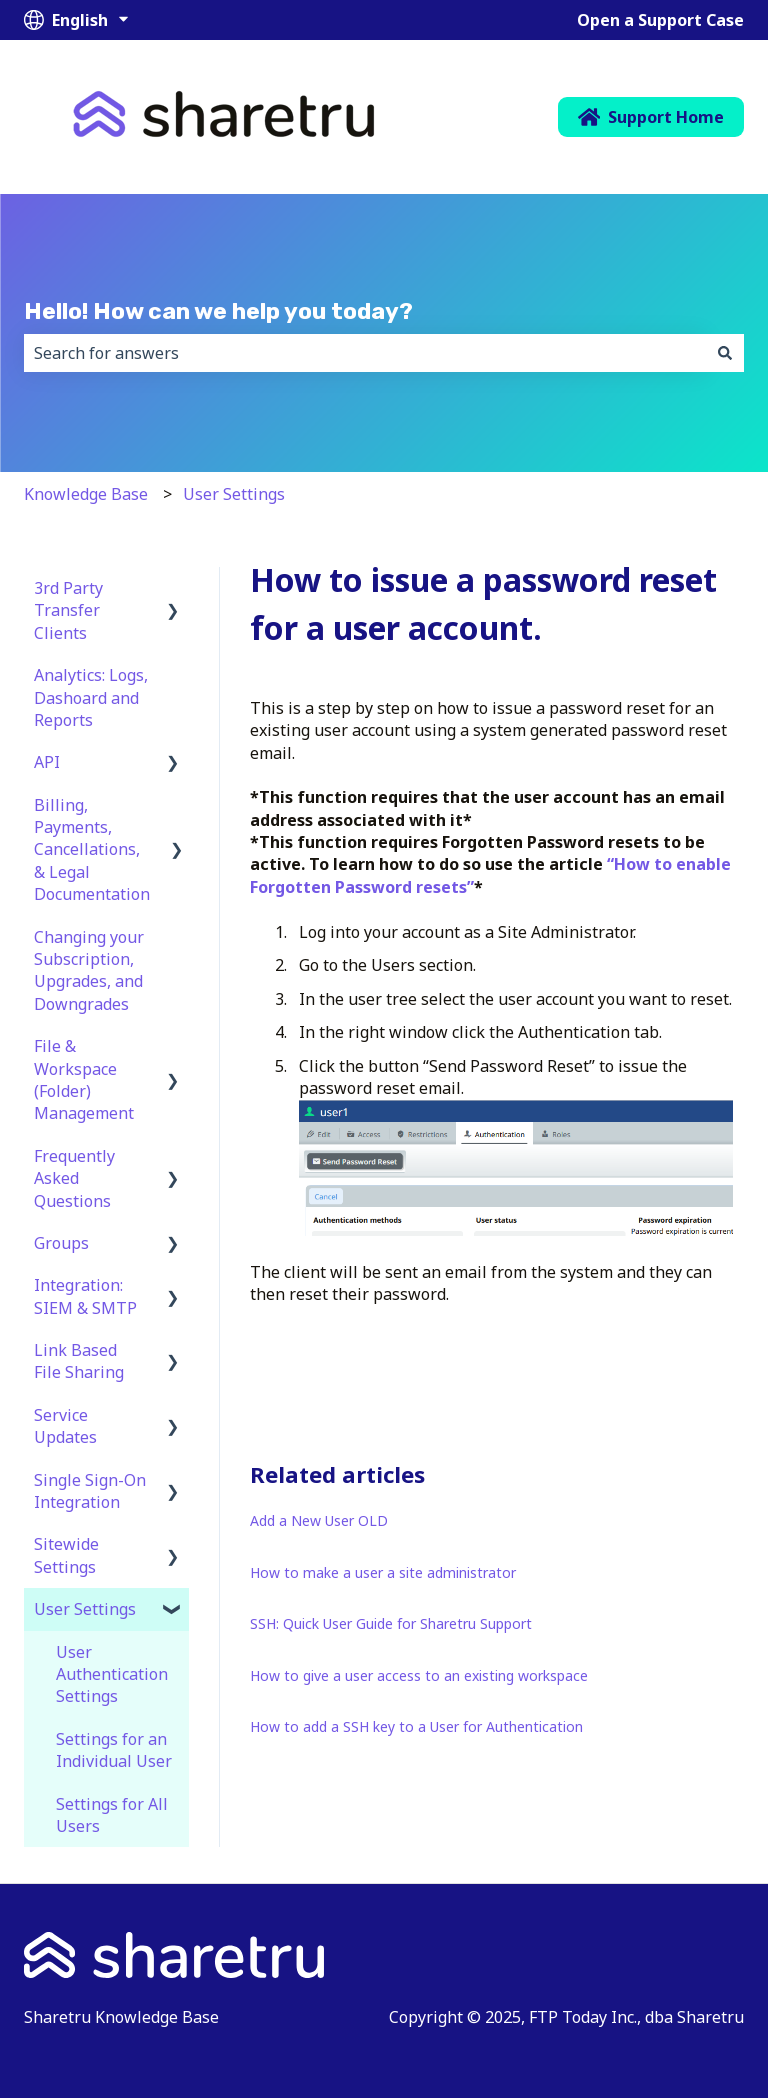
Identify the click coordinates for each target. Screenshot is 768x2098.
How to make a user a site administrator (383, 1572)
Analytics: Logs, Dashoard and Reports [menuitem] (91, 697)
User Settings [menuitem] (85, 1609)
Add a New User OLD (319, 1520)
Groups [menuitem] (61, 1243)
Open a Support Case (660, 20)
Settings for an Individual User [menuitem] (114, 1750)
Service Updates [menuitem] (65, 1426)
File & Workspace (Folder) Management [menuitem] (84, 1079)
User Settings (234, 494)
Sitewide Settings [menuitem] (66, 1555)
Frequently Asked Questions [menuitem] (74, 1178)
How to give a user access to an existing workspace (419, 1675)
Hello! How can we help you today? (218, 311)
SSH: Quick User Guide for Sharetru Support (391, 1623)
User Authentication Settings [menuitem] (112, 1674)
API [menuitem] (47, 762)
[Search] (725, 353)
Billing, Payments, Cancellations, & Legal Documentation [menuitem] (92, 850)
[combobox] (365, 353)
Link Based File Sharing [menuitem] (79, 1361)
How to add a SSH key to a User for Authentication (416, 1726)
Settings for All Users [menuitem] (112, 1815)
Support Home (651, 117)
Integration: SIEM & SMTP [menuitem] (85, 1296)
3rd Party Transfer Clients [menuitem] (68, 610)
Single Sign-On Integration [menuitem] (90, 1491)
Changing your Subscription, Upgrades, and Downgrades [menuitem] (89, 970)
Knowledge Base (86, 494)
